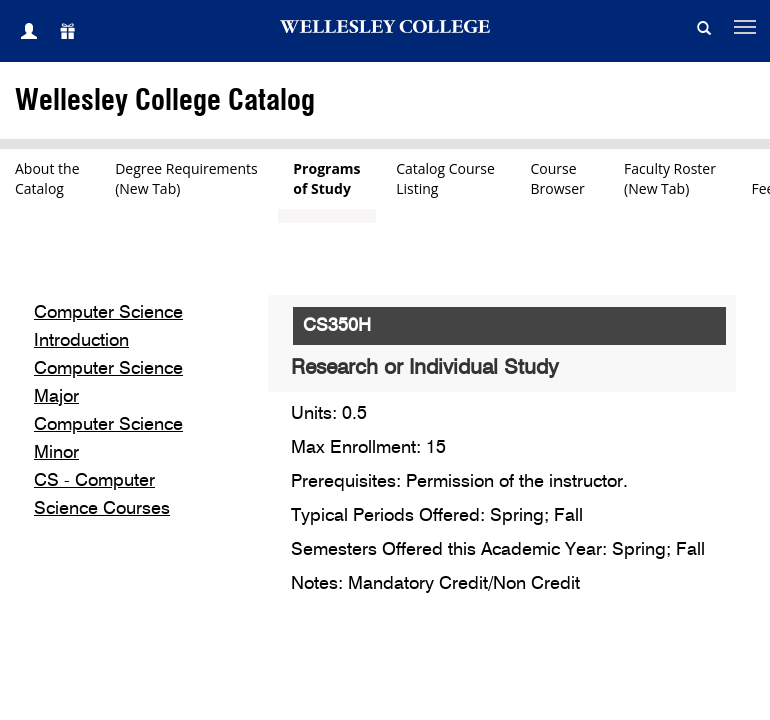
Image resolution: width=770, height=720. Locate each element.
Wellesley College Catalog (165, 101)
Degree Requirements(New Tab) (186, 178)
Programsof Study (326, 178)
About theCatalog (47, 178)
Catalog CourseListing (445, 178)
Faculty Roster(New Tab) (670, 178)
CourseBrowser (560, 178)
